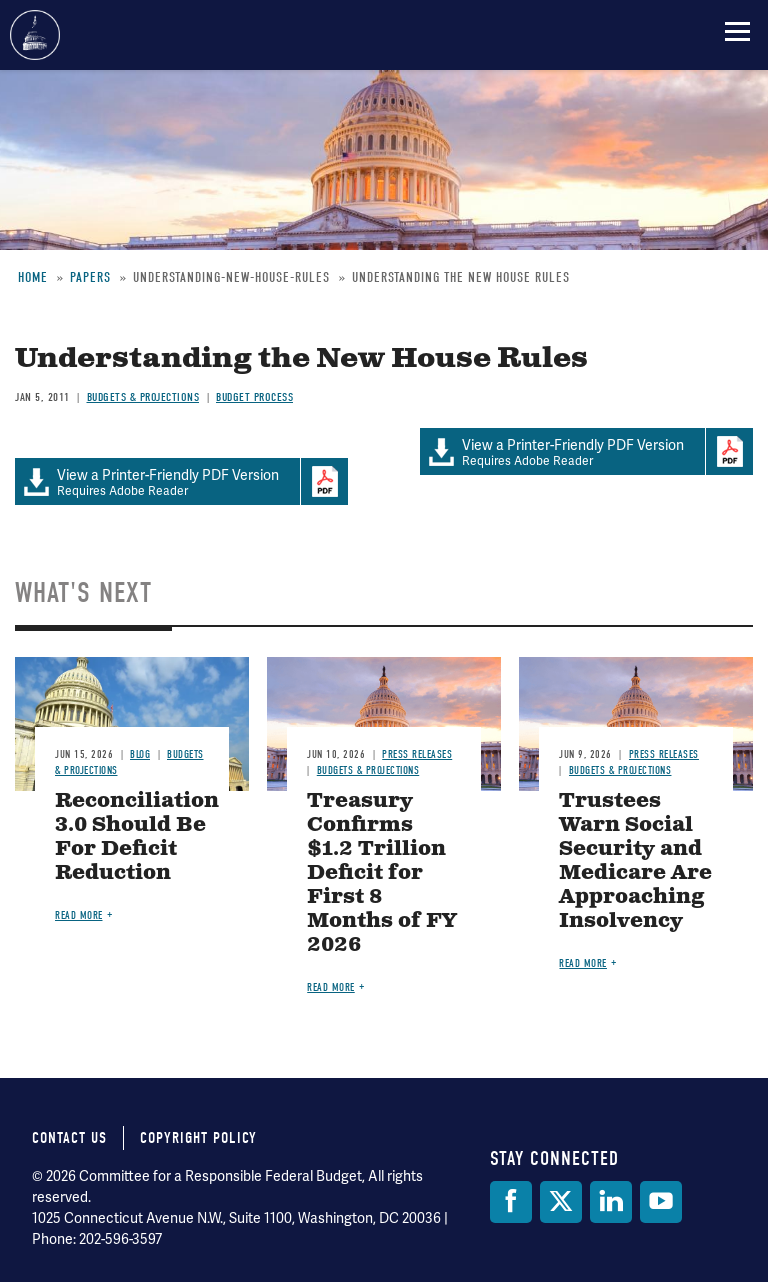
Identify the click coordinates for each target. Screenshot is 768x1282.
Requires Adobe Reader (562, 452)
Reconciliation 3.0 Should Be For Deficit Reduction (137, 837)
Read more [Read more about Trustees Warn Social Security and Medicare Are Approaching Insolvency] (583, 963)
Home (33, 277)
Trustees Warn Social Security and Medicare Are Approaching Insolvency (635, 861)
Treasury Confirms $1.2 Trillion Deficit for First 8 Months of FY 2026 (382, 873)
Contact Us (69, 1138)
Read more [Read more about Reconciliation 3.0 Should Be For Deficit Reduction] (79, 915)
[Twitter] (561, 1202)
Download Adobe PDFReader (729, 452)
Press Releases (417, 754)
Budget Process (254, 397)
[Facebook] (511, 1202)
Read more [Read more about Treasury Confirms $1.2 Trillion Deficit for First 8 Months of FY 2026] (331, 987)
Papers (90, 277)
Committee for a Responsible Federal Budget (35, 35)
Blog (140, 754)
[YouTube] (661, 1202)
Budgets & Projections (143, 397)
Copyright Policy (198, 1138)
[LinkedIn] (611, 1202)
